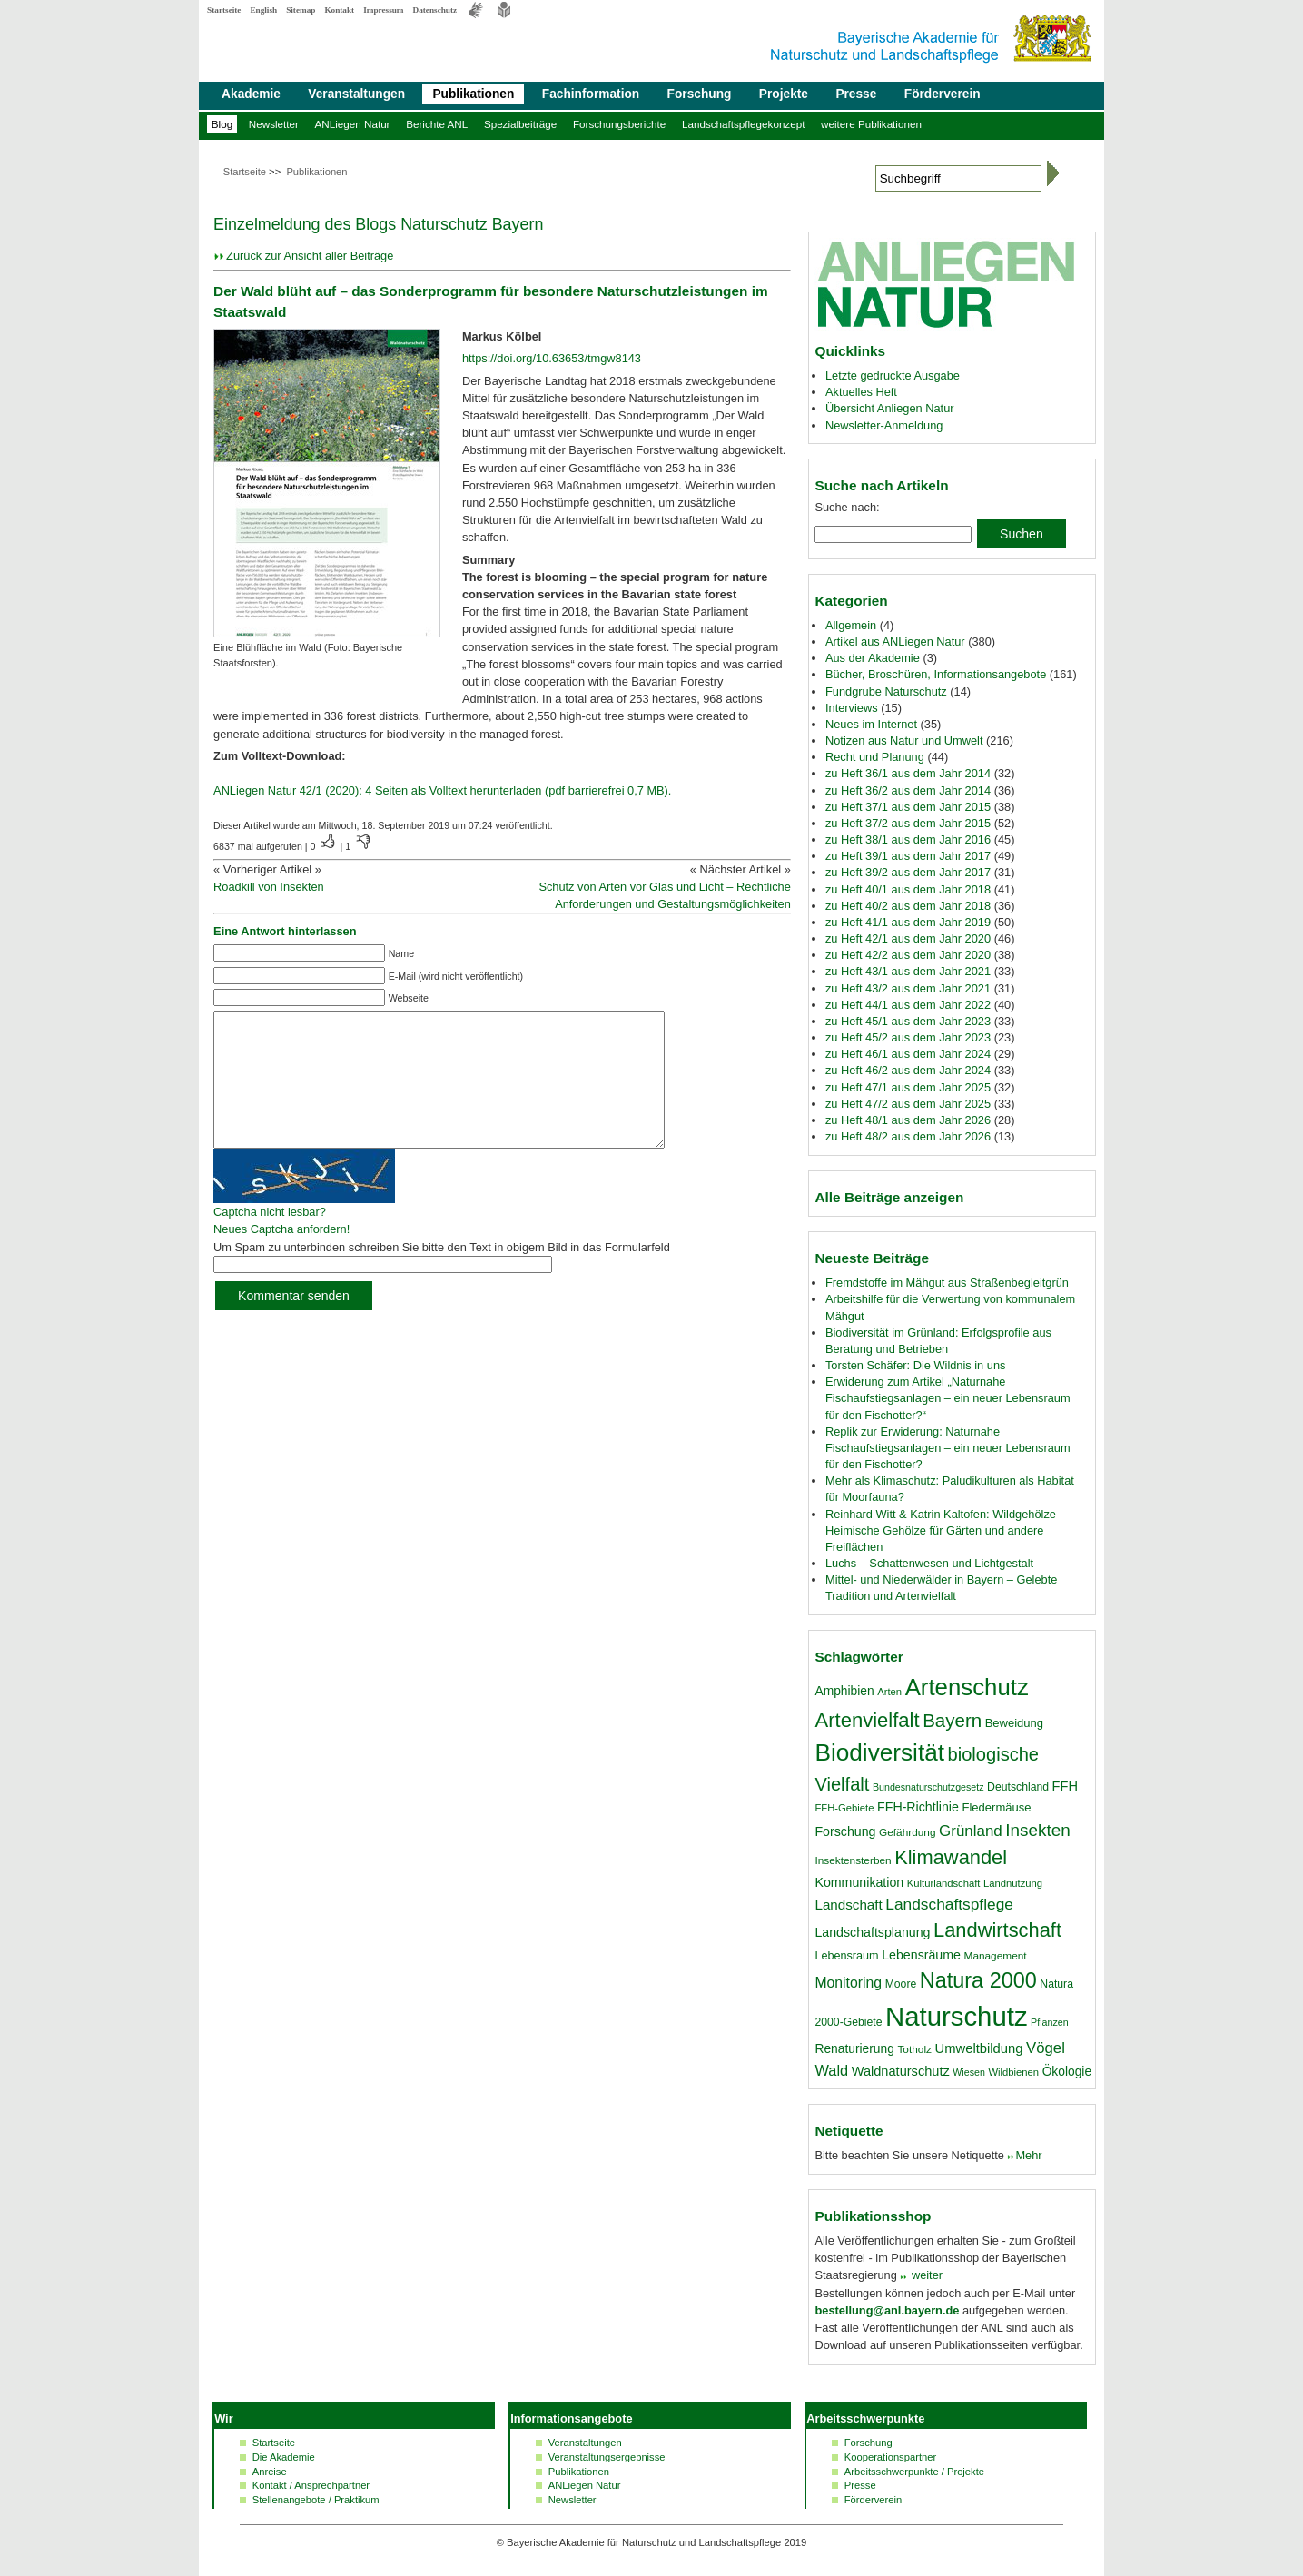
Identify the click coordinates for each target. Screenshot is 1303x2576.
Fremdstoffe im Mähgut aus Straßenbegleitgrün (947, 1282)
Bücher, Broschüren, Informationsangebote (935, 674)
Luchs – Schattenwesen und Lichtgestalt (929, 1563)
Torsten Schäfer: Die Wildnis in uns (915, 1365)
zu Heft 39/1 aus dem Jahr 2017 (908, 856)
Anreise (269, 2471)
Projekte (783, 94)
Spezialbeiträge (520, 124)
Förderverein (942, 94)
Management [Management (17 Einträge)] (995, 1955)
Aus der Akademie (872, 658)
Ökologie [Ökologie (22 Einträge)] (1066, 2071)
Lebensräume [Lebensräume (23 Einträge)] (921, 1955)
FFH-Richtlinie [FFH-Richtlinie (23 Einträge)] (918, 1807)
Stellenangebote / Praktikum (316, 2499)
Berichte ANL (437, 124)
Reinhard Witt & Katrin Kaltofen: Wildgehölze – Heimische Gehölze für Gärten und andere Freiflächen (945, 1530)
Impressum (383, 10)
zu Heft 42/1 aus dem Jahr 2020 (908, 938)
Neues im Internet (871, 724)
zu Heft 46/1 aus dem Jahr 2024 (908, 1054)
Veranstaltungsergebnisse (607, 2457)
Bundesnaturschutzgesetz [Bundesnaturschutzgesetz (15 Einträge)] (928, 1786)
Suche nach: (846, 507)
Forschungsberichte (619, 124)
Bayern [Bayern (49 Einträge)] (952, 1720)
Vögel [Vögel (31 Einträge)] (1045, 2048)
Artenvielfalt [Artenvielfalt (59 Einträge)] (866, 1720)
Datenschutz (435, 10)
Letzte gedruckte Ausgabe (892, 375)
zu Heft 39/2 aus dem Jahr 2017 (908, 872)
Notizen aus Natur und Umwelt (904, 740)
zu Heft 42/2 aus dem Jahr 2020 (908, 955)
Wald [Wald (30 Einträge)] (831, 2070)
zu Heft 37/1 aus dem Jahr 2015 (908, 807)
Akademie (251, 94)
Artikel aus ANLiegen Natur (895, 641)
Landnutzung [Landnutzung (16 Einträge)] (1012, 1883)
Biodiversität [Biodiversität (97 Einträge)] (879, 1752)
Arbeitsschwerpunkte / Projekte (914, 2471)
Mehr (1028, 2155)
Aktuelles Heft (861, 392)
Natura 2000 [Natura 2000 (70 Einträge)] (978, 1980)
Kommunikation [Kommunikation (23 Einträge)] (858, 1882)
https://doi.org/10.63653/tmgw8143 (551, 358)
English (263, 10)
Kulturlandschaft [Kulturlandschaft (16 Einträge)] (944, 1883)
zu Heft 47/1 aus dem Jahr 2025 (908, 1087)
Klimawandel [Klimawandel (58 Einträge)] (950, 1857)
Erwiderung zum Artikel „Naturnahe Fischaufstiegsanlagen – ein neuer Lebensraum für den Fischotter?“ (948, 1398)
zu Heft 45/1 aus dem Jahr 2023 (908, 1021)
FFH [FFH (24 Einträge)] (1065, 1786)
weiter (925, 2275)
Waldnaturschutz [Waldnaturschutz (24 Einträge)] (901, 2071)
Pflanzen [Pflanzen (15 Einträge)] (1049, 2022)
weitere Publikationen (871, 124)
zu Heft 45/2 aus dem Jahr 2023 (908, 1037)
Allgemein (850, 625)
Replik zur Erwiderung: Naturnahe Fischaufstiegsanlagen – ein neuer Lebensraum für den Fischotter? (948, 1448)
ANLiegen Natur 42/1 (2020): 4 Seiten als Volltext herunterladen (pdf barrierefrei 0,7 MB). (442, 790)
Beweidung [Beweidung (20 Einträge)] (1014, 1723)
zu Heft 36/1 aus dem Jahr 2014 (908, 773)
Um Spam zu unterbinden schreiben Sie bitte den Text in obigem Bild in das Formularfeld (441, 1274)
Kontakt (339, 10)
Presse (855, 94)
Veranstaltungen (356, 94)
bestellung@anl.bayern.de (886, 2310)
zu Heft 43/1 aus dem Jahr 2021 (908, 971)
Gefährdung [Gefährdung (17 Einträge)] (907, 1832)
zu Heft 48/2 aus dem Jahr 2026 (908, 1136)
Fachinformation (590, 94)
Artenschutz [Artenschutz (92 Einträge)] (967, 1687)
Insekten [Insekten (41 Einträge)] (1037, 1830)
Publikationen (473, 94)
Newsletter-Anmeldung (884, 425)
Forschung (699, 94)
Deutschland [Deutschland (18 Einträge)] (1018, 1787)
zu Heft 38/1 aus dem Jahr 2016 (908, 839)
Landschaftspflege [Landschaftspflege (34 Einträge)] (949, 1904)
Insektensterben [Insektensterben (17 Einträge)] (852, 1860)
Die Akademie (283, 2457)
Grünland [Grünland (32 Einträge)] (970, 1831)
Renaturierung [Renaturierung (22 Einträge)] (853, 2048)
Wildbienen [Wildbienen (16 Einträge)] (1013, 2072)
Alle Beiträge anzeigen (888, 1197)
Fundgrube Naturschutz (886, 691)
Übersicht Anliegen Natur (889, 408)
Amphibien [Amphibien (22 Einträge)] (844, 1690)
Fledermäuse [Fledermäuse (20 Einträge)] (996, 1807)
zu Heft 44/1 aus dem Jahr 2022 (908, 1005)
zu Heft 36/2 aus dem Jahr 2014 (908, 790)
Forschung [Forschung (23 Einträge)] (844, 1831)
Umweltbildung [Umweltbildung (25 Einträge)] (979, 2048)
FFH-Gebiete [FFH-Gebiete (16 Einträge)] (844, 1807)
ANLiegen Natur (352, 124)
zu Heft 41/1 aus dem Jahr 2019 (908, 922)
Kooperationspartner (890, 2457)
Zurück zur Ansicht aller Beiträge (309, 255)
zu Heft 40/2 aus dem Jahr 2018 (908, 906)
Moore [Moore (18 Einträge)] (901, 1984)
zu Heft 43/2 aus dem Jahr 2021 (908, 988)
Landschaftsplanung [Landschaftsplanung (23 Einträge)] (872, 1932)
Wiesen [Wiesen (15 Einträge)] (969, 2072)
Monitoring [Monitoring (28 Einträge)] (848, 1982)
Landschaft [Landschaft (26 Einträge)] (848, 1904)
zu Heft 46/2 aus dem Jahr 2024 (908, 1070)
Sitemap (300, 10)
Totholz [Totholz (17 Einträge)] (914, 2049)
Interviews (851, 708)
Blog (222, 124)
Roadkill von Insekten (268, 886)
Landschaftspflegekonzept (743, 124)
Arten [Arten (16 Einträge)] (889, 1691)
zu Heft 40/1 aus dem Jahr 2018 (908, 889)
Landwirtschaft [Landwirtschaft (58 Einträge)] (997, 1930)
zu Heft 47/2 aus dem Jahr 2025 (908, 1103)
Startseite (224, 10)
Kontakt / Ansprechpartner (311, 2485)
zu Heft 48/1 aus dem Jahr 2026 (908, 1120)
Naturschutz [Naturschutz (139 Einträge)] (956, 2016)
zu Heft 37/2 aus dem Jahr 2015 (908, 823)
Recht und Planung (874, 757)
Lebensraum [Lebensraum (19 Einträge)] (846, 1955)
